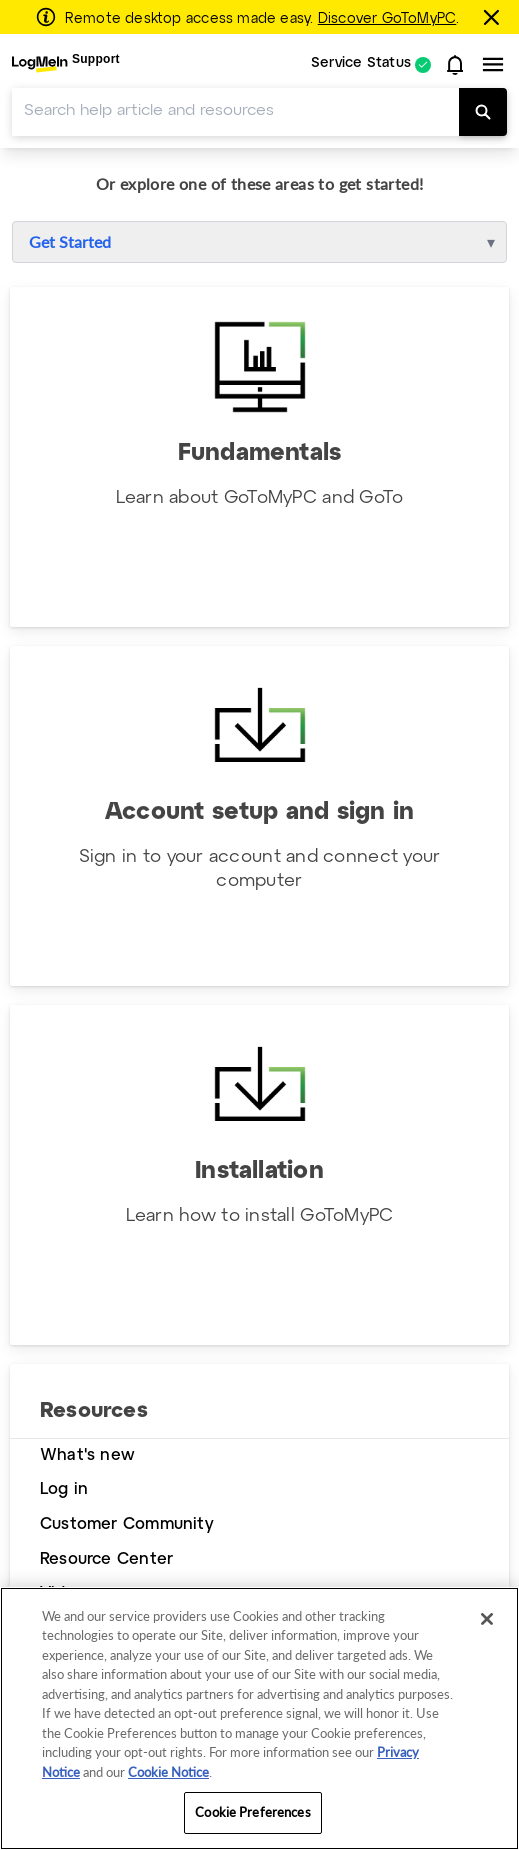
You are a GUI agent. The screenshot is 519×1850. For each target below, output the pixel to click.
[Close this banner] (494, 17)
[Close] (487, 1619)
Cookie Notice (168, 1772)
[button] (455, 65)
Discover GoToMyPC (387, 19)
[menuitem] (66, 64)
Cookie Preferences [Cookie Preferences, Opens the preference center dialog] (252, 1812)
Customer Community (127, 1524)
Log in (64, 1489)
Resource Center (106, 1559)
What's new (87, 1455)
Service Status (361, 64)
